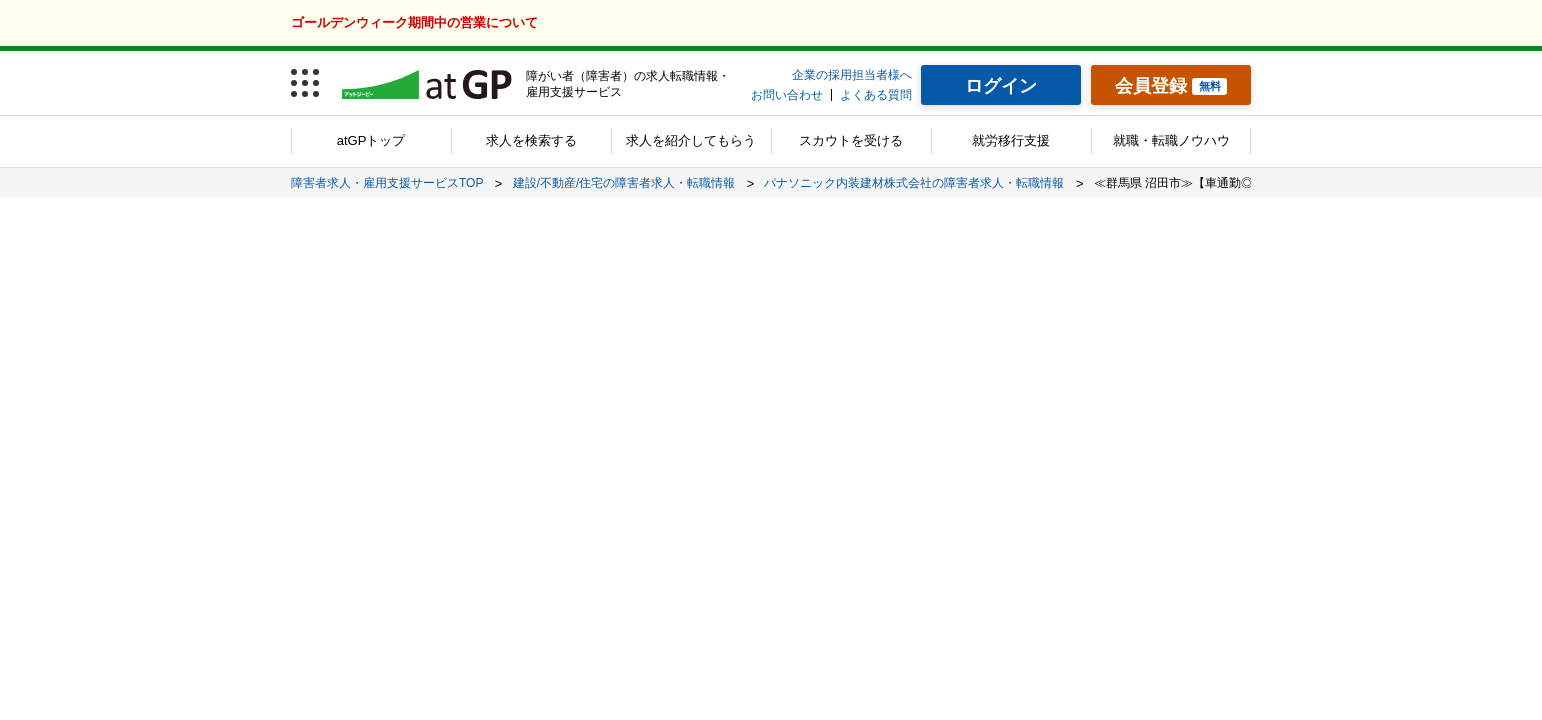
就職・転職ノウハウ (1171, 140)
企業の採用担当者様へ (852, 75)
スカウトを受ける (851, 140)
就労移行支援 (1011, 140)
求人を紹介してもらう (691, 140)
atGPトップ (371, 140)
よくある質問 (876, 95)
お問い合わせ (787, 95)
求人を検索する (531, 140)
